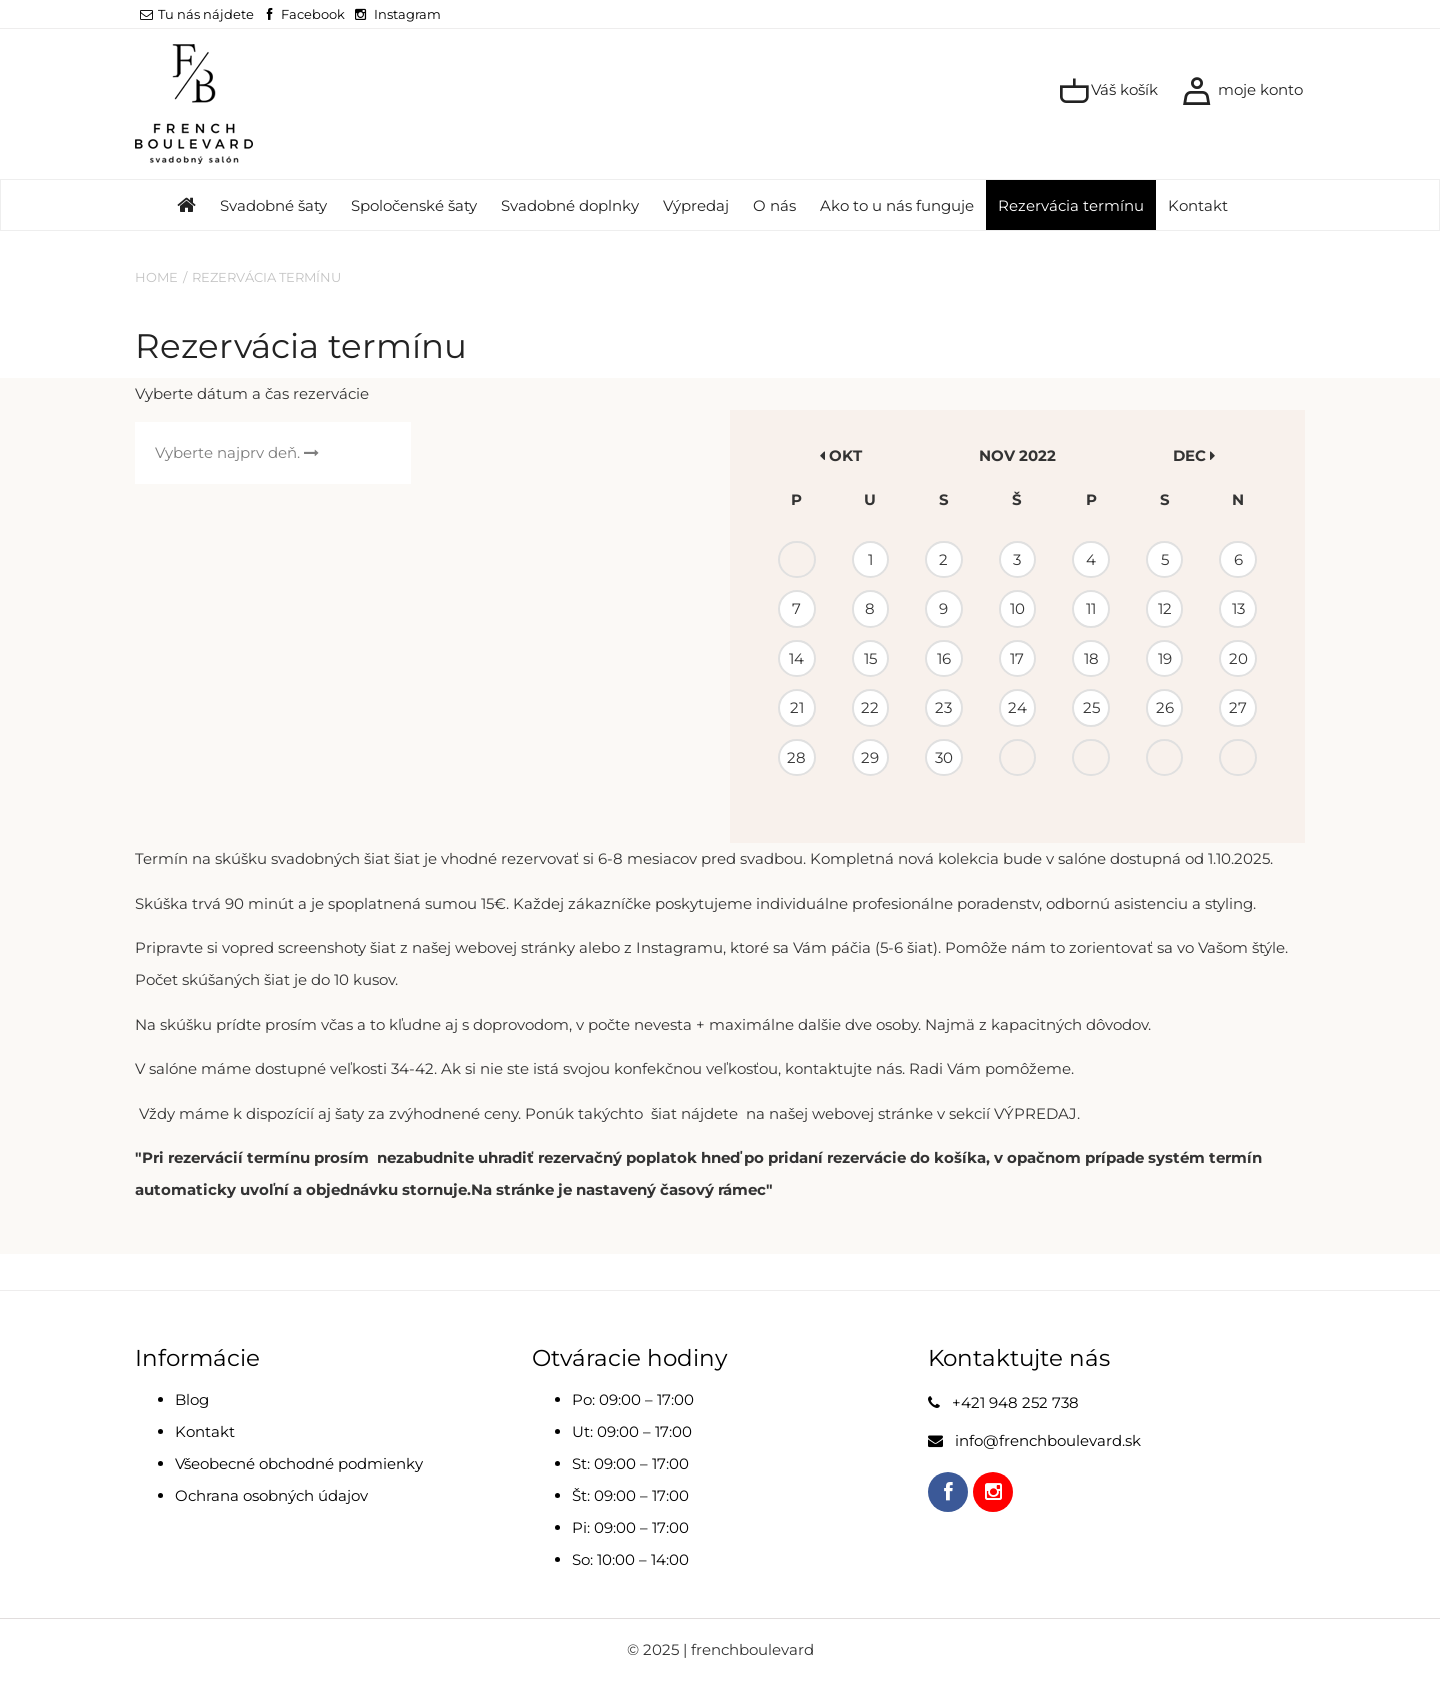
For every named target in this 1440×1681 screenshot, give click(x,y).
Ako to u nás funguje (897, 205)
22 (870, 707)
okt (841, 455)
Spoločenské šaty (414, 205)
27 (1238, 707)
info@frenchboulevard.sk (1048, 1440)
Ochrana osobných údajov (271, 1495)
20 (1238, 658)
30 (944, 757)
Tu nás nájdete (197, 14)
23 (943, 707)
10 (1017, 608)
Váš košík (1108, 91)
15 (870, 658)
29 (870, 757)
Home (156, 277)
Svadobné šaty (273, 205)
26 (1165, 707)
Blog (192, 1399)
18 (1091, 658)
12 (1165, 608)
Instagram (407, 14)
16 (944, 658)
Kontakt (1198, 205)
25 (1091, 707)
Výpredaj (696, 205)
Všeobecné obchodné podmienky (299, 1463)
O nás (774, 205)
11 (1091, 608)
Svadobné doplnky (570, 205)
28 (796, 757)
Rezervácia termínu (1071, 205)
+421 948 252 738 (1015, 1402)
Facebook (313, 14)
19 (1165, 658)
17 (1017, 658)
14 (796, 658)
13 (1238, 608)
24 (1017, 707)
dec (1194, 455)
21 (797, 707)
